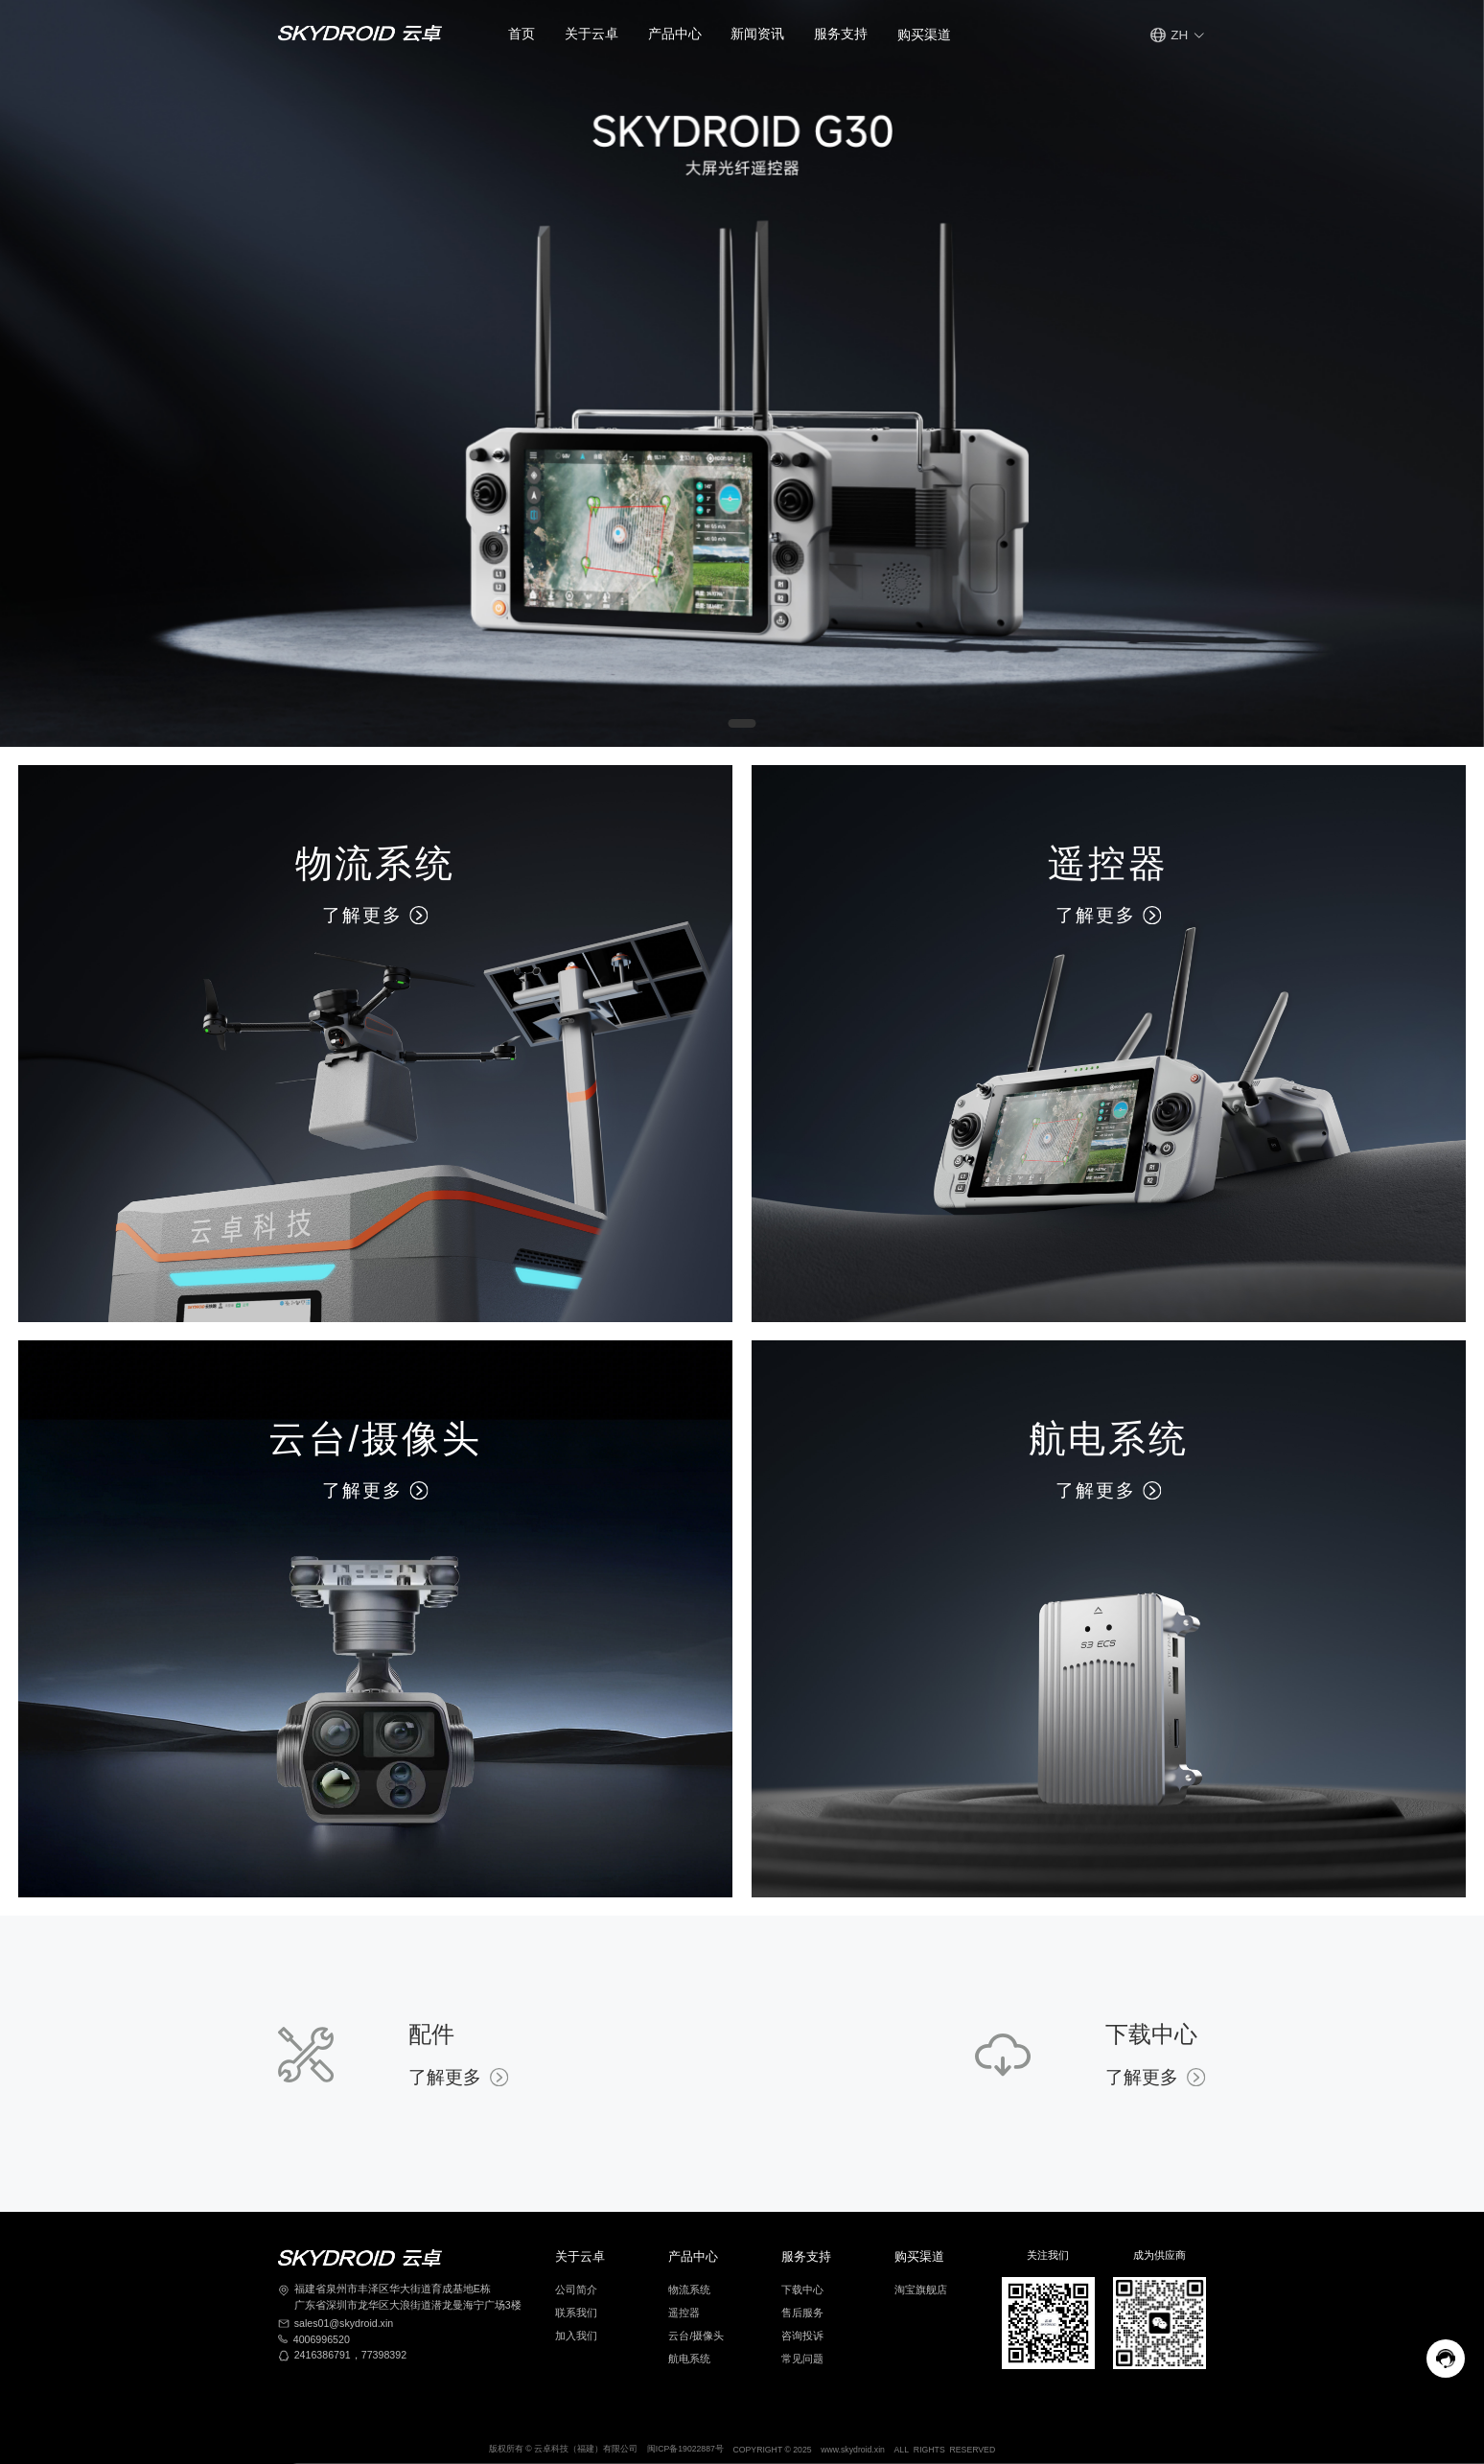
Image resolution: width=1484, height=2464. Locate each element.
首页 (521, 34)
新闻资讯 (757, 34)
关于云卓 (591, 34)
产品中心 (675, 34)
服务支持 (841, 34)
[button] (591, 35)
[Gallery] (742, 373)
